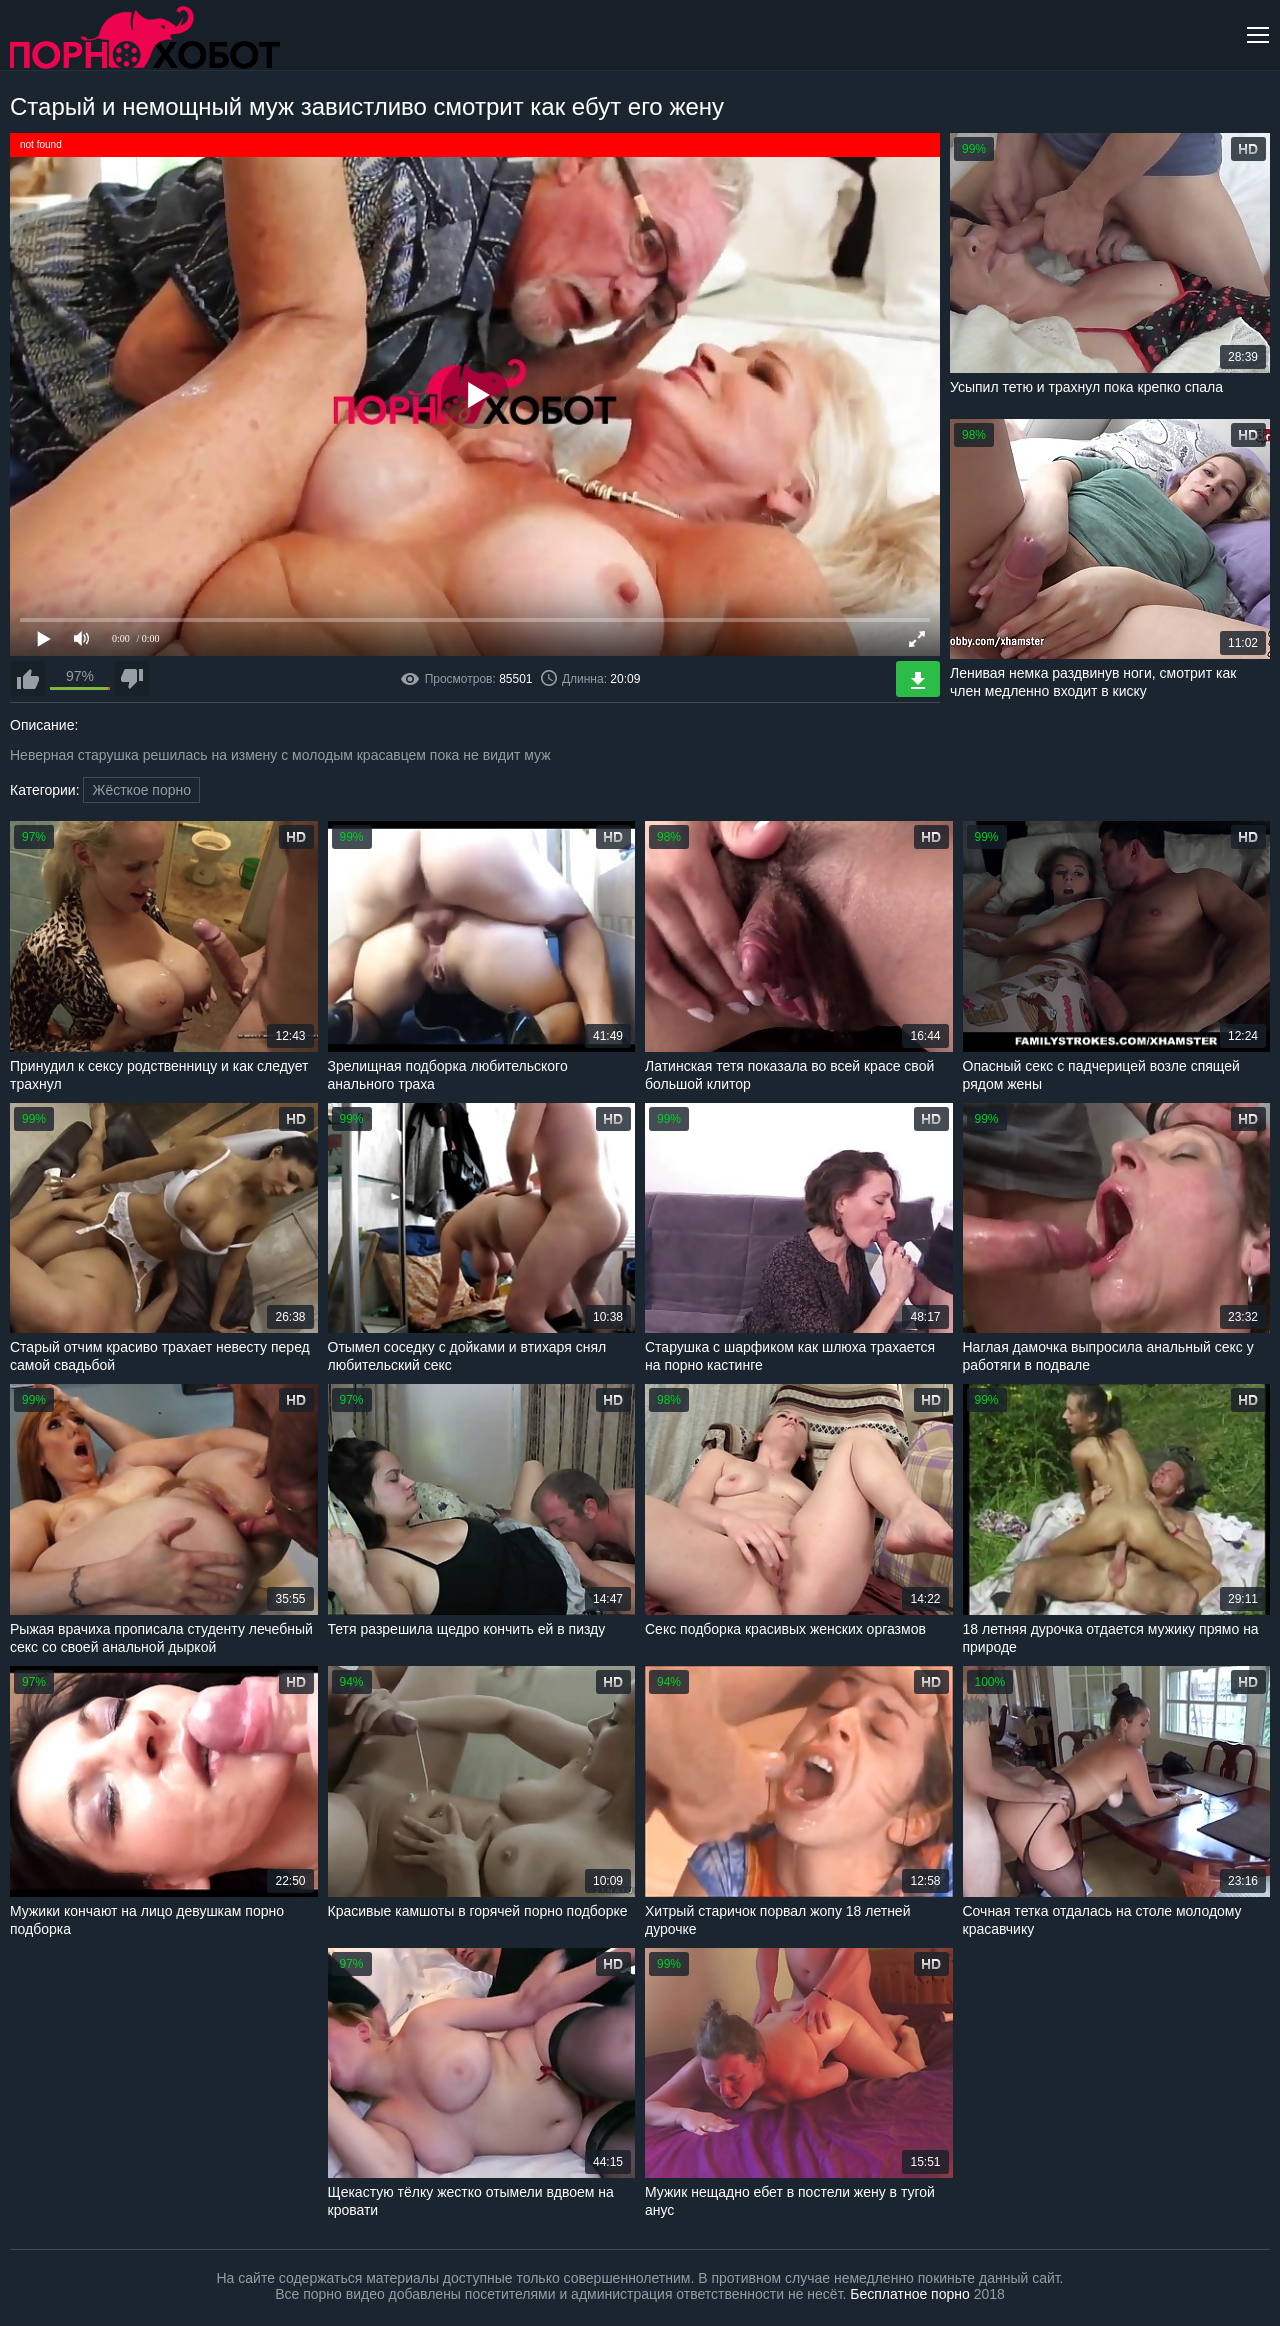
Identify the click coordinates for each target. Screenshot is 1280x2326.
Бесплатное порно (909, 2294)
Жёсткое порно (141, 790)
